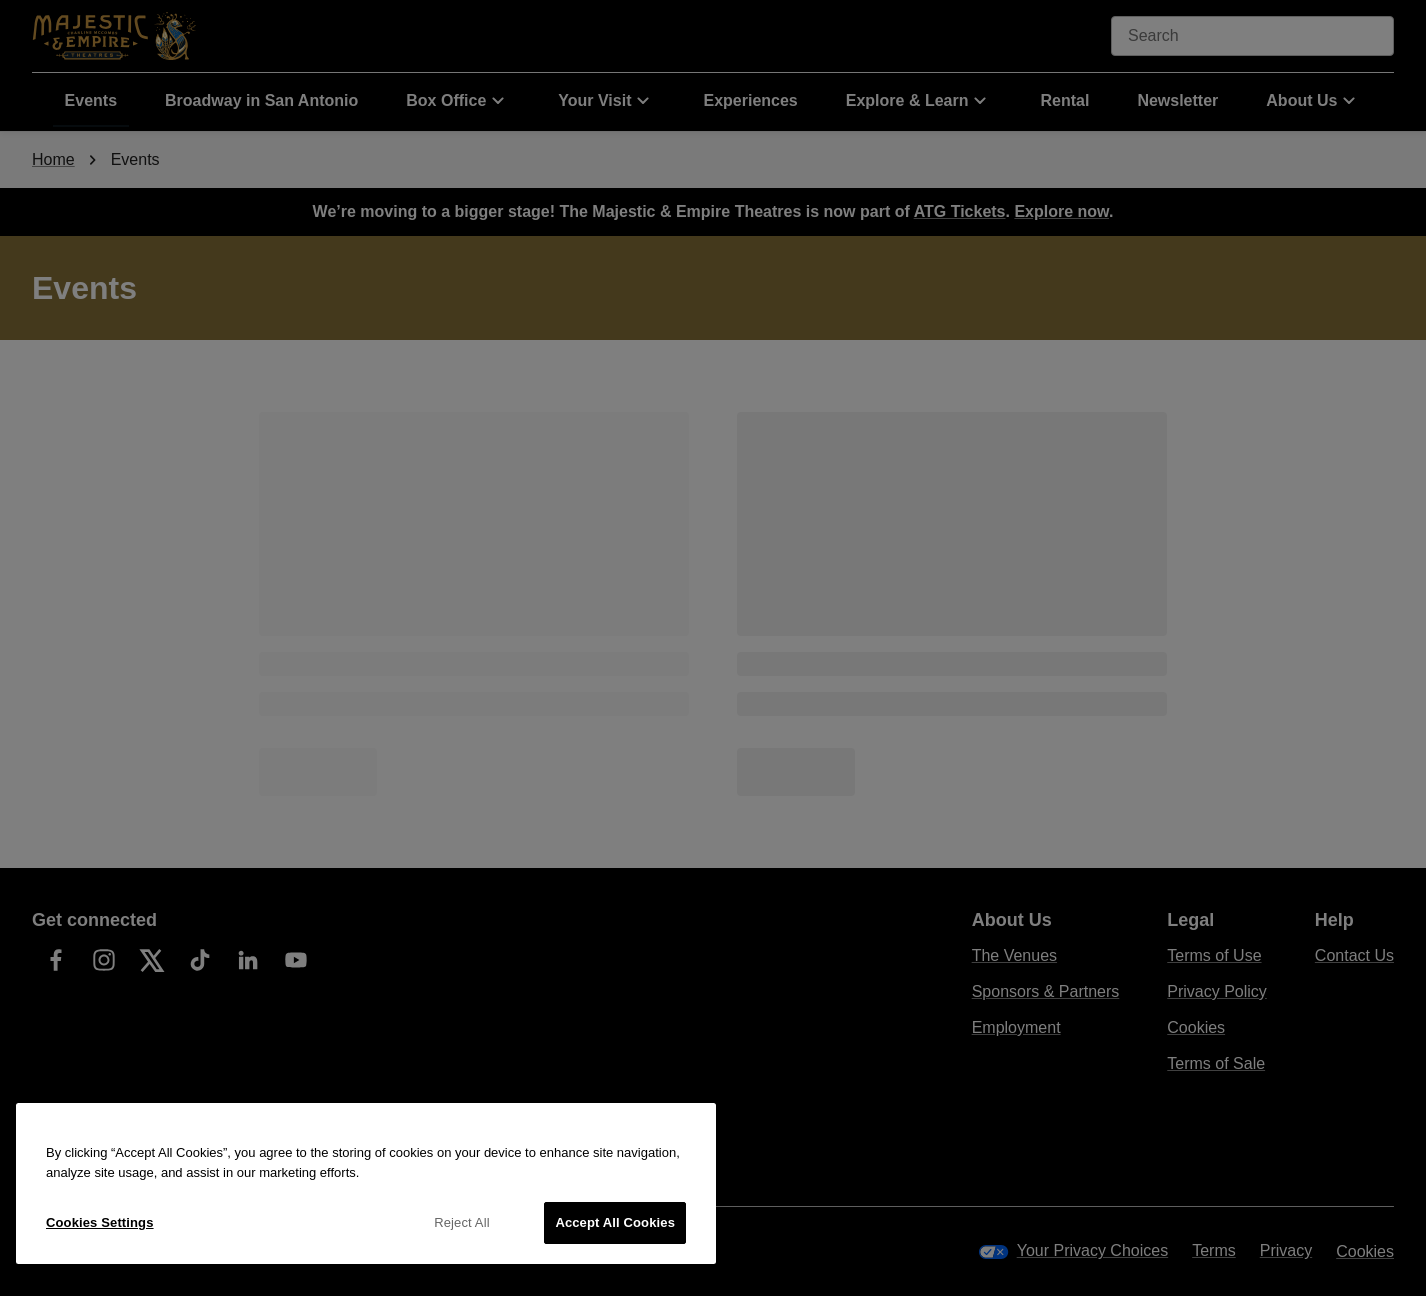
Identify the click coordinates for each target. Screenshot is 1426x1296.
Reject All (462, 1222)
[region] (366, 1183)
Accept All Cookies (615, 1222)
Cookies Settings (100, 1222)
